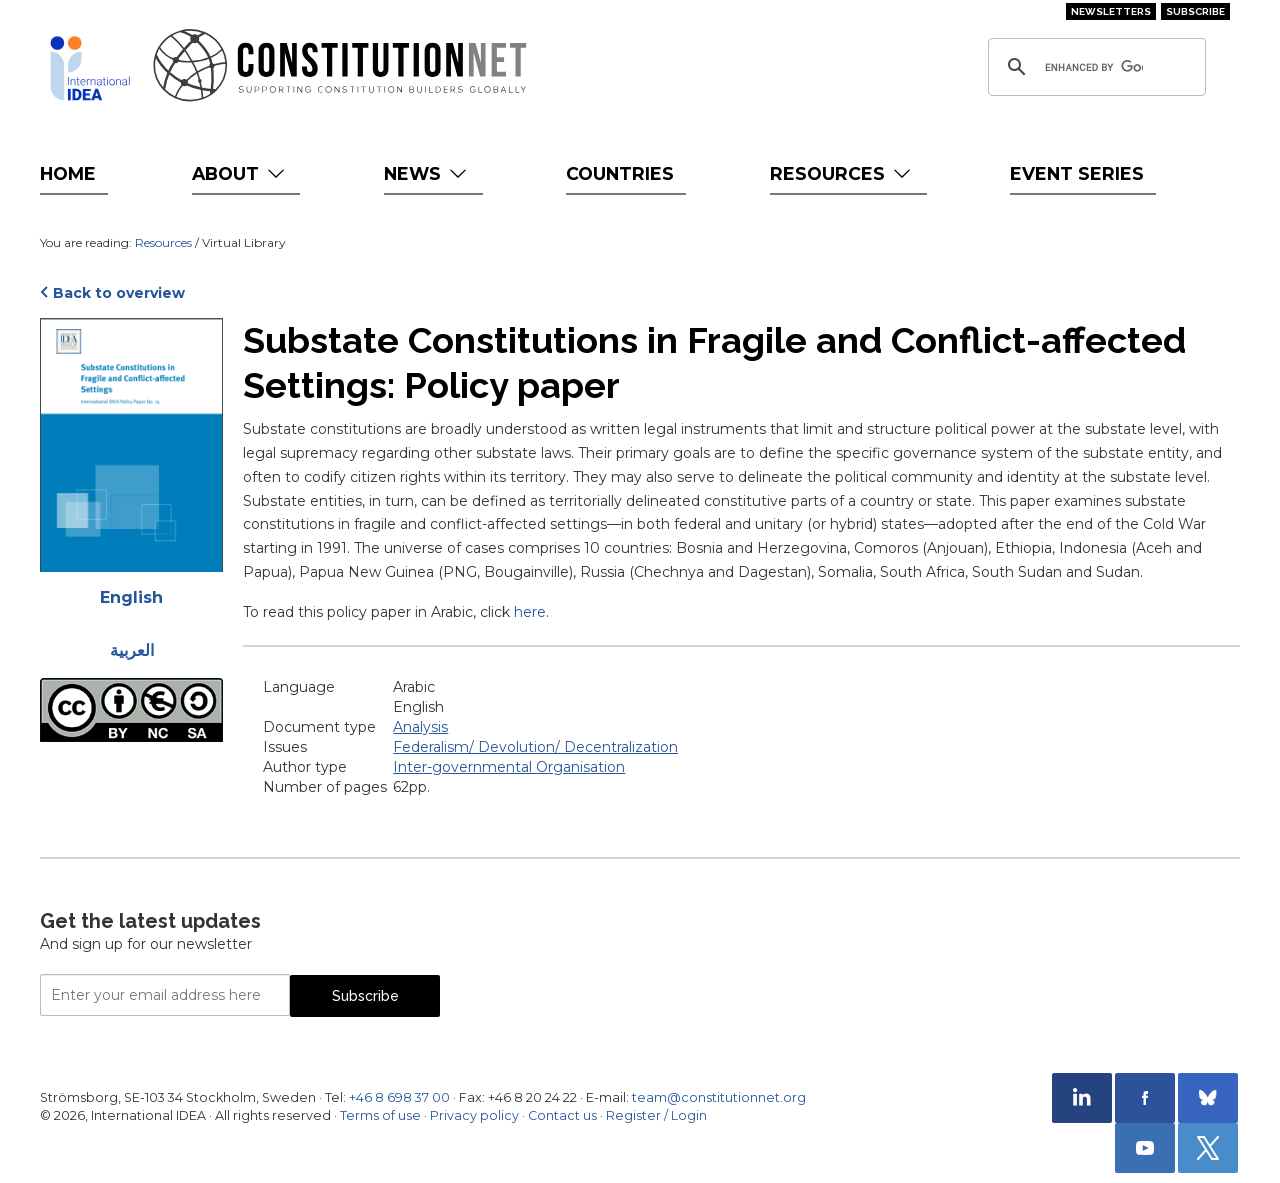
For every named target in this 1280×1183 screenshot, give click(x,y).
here (530, 612)
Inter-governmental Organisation (509, 767)
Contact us (562, 1115)
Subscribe (1195, 11)
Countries (620, 173)
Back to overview (119, 293)
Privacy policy (474, 1115)
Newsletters (1111, 11)
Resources (842, 173)
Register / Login (656, 1115)
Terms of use (380, 1115)
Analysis (420, 727)
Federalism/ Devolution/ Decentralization (535, 747)
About (240, 173)
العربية (132, 650)
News (427, 173)
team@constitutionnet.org (719, 1097)
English (131, 597)
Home (68, 173)
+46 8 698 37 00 (399, 1097)
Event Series (1077, 173)
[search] (1094, 67)
